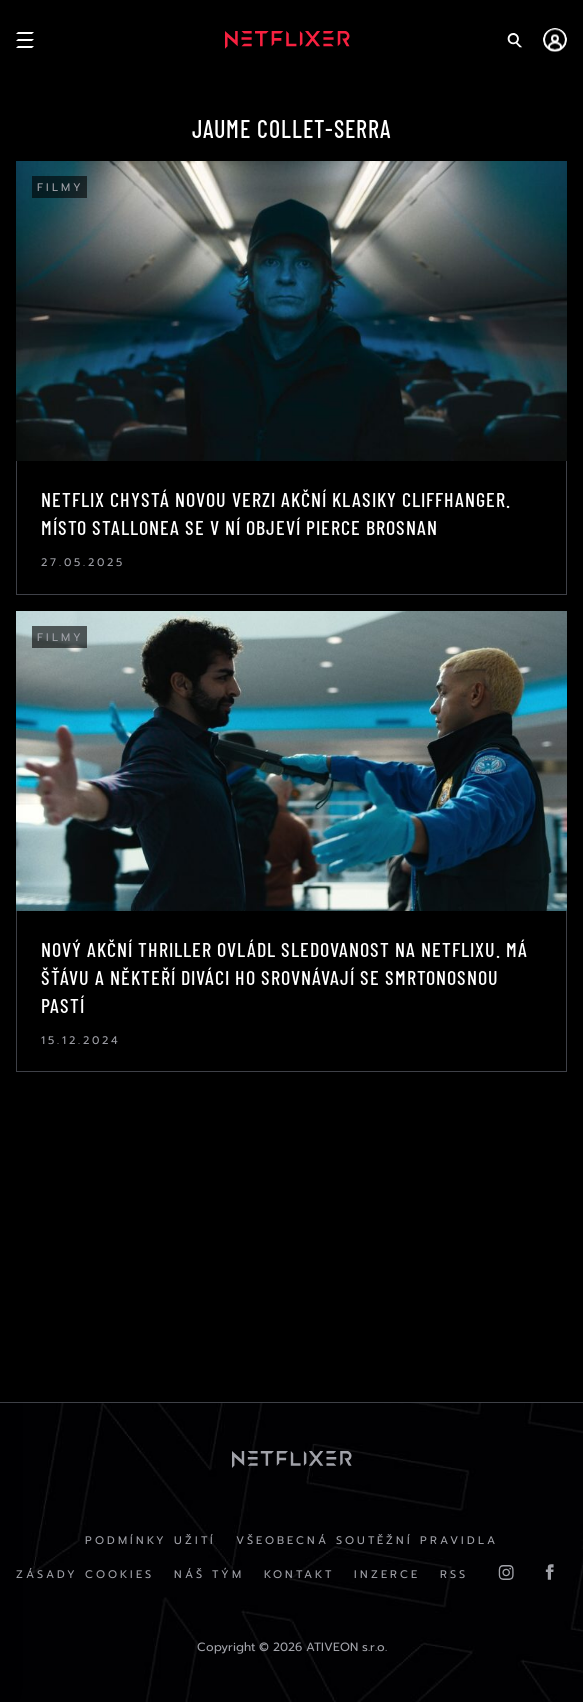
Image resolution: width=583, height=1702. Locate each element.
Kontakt (299, 1574)
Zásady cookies (85, 1574)
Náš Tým (209, 1574)
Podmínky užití (150, 1540)
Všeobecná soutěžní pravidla (367, 1540)
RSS (454, 1574)
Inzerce (387, 1574)
